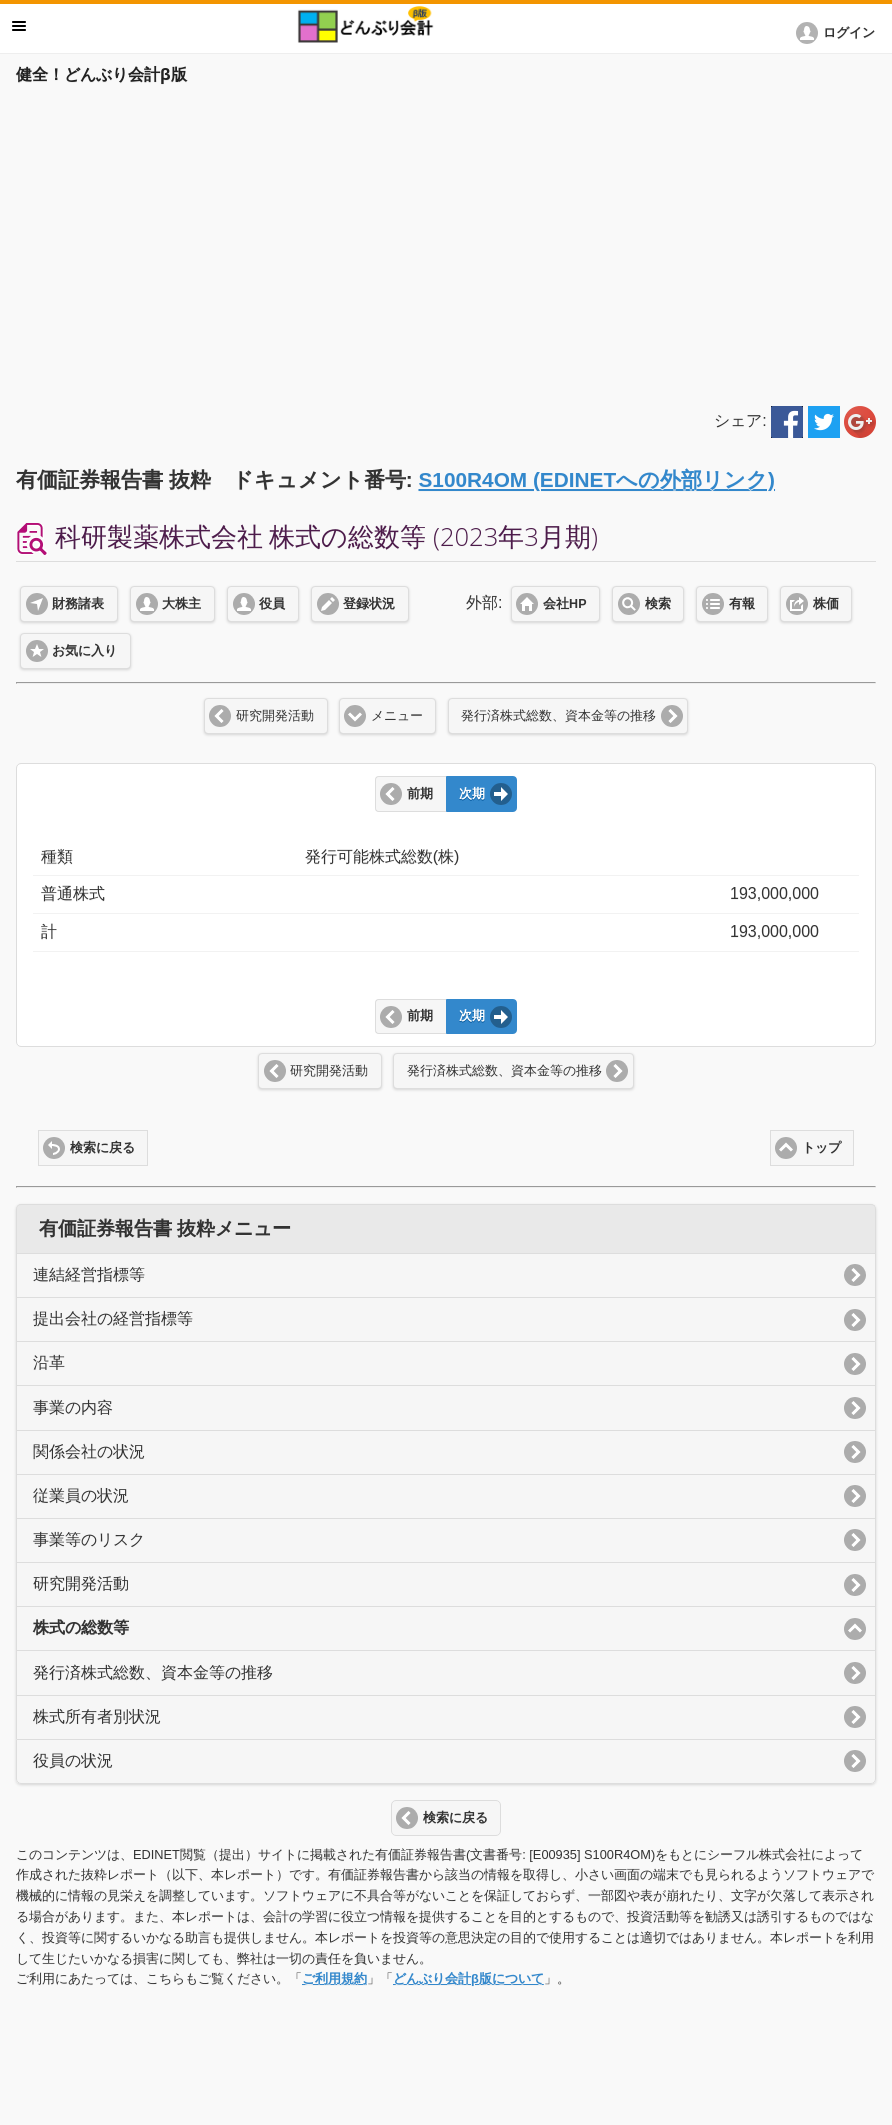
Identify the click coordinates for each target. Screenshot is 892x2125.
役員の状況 (73, 1760)
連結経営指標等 (89, 1274)
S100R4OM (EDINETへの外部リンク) (596, 479)
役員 (272, 604)
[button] (839, 33)
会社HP (564, 604)
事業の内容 (73, 1407)
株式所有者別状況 (97, 1716)
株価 (826, 604)
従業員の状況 (81, 1495)
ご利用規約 (334, 1978)
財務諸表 (78, 604)
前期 (420, 794)
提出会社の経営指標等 (113, 1318)
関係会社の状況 (89, 1451)
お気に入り (84, 651)
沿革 (49, 1362)
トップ (821, 1148)
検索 (658, 604)
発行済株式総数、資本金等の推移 (558, 716)
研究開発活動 (275, 716)
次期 (472, 794)
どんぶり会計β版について (468, 1978)
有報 (742, 604)
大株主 (181, 604)
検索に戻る (102, 1148)
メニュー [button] (19, 26)
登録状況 (369, 604)
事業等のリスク (89, 1539)
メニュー (397, 716)
